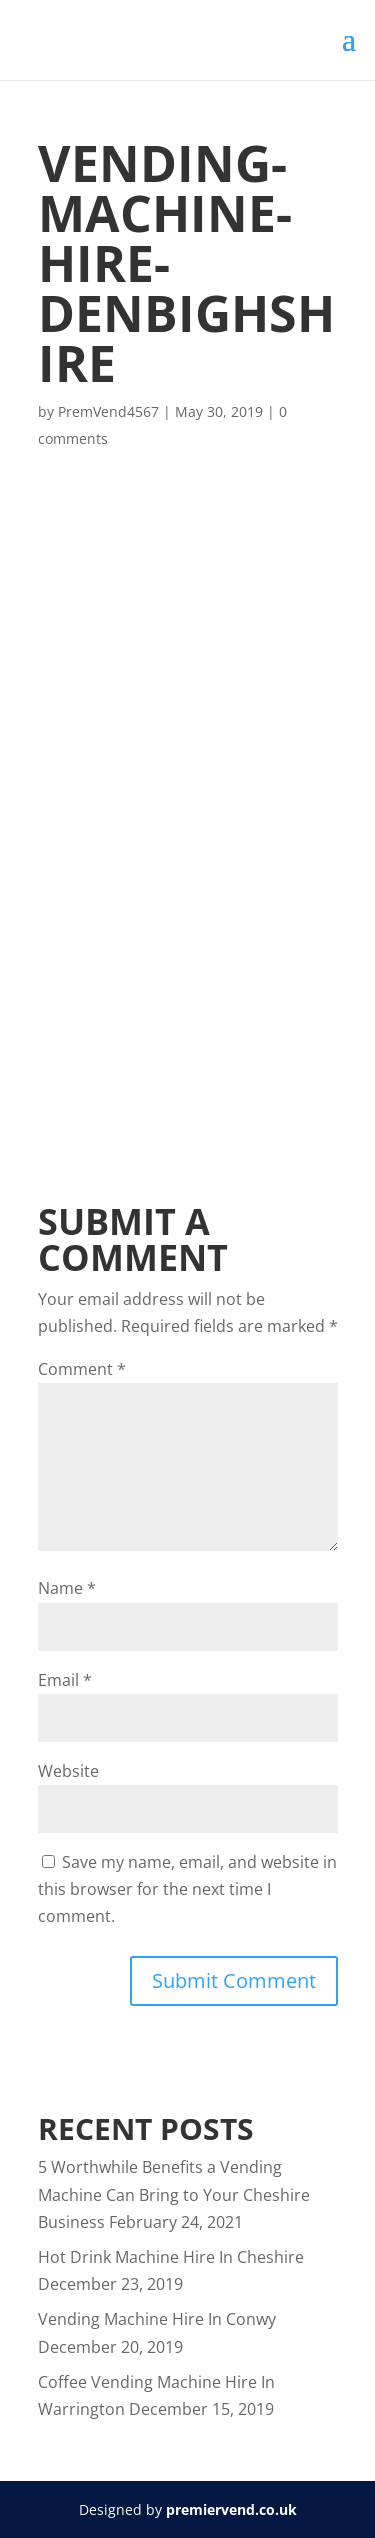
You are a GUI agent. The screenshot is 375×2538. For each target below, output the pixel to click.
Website (68, 1771)
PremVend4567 (108, 411)
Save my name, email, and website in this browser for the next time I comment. (187, 1889)
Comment (82, 1369)
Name (67, 1588)
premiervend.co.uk (231, 2509)
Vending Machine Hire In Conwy (157, 2319)
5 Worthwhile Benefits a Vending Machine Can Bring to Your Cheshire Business (174, 2194)
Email (65, 1680)
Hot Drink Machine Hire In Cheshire (171, 2257)
